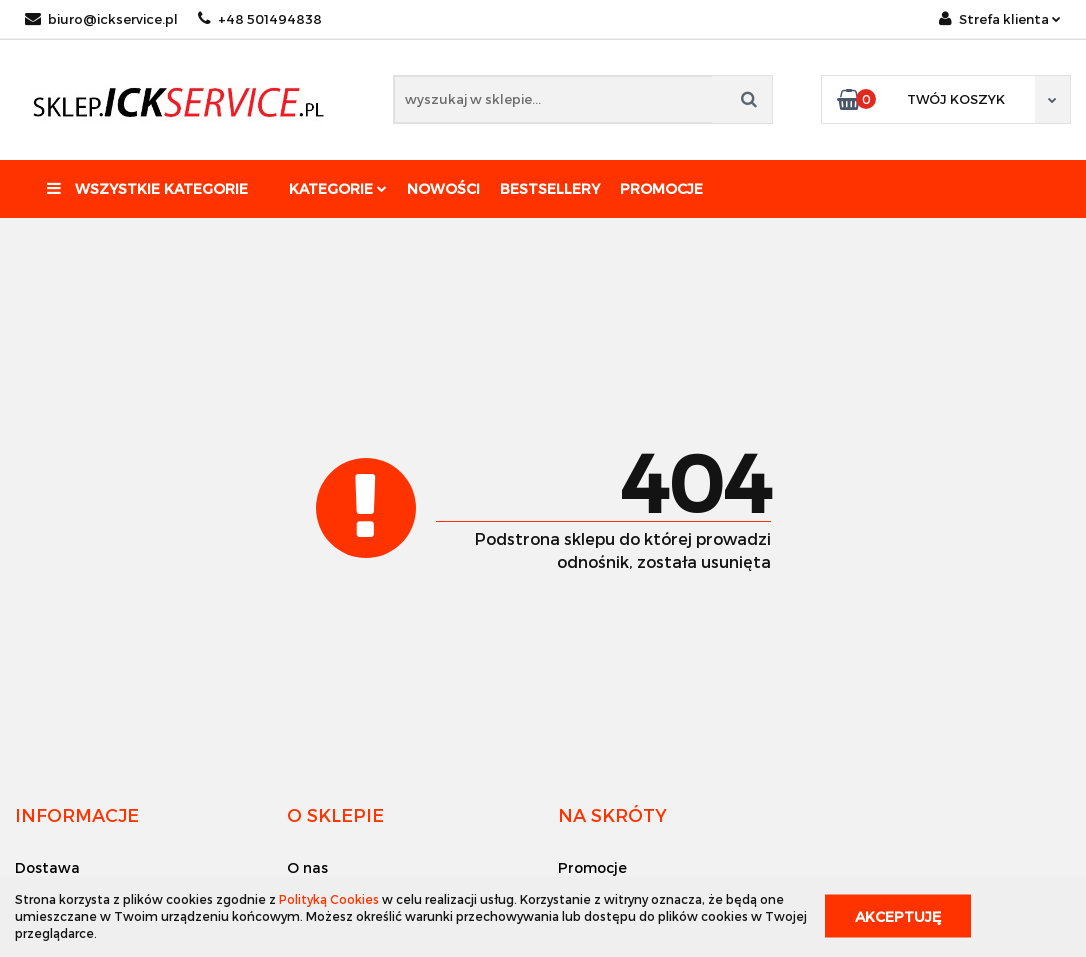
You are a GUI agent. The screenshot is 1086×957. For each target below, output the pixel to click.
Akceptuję (898, 916)
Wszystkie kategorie (147, 188)
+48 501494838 (260, 19)
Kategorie (338, 188)
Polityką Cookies (329, 899)
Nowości (443, 188)
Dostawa (47, 867)
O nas (307, 867)
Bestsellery (550, 188)
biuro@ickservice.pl (101, 19)
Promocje (661, 188)
